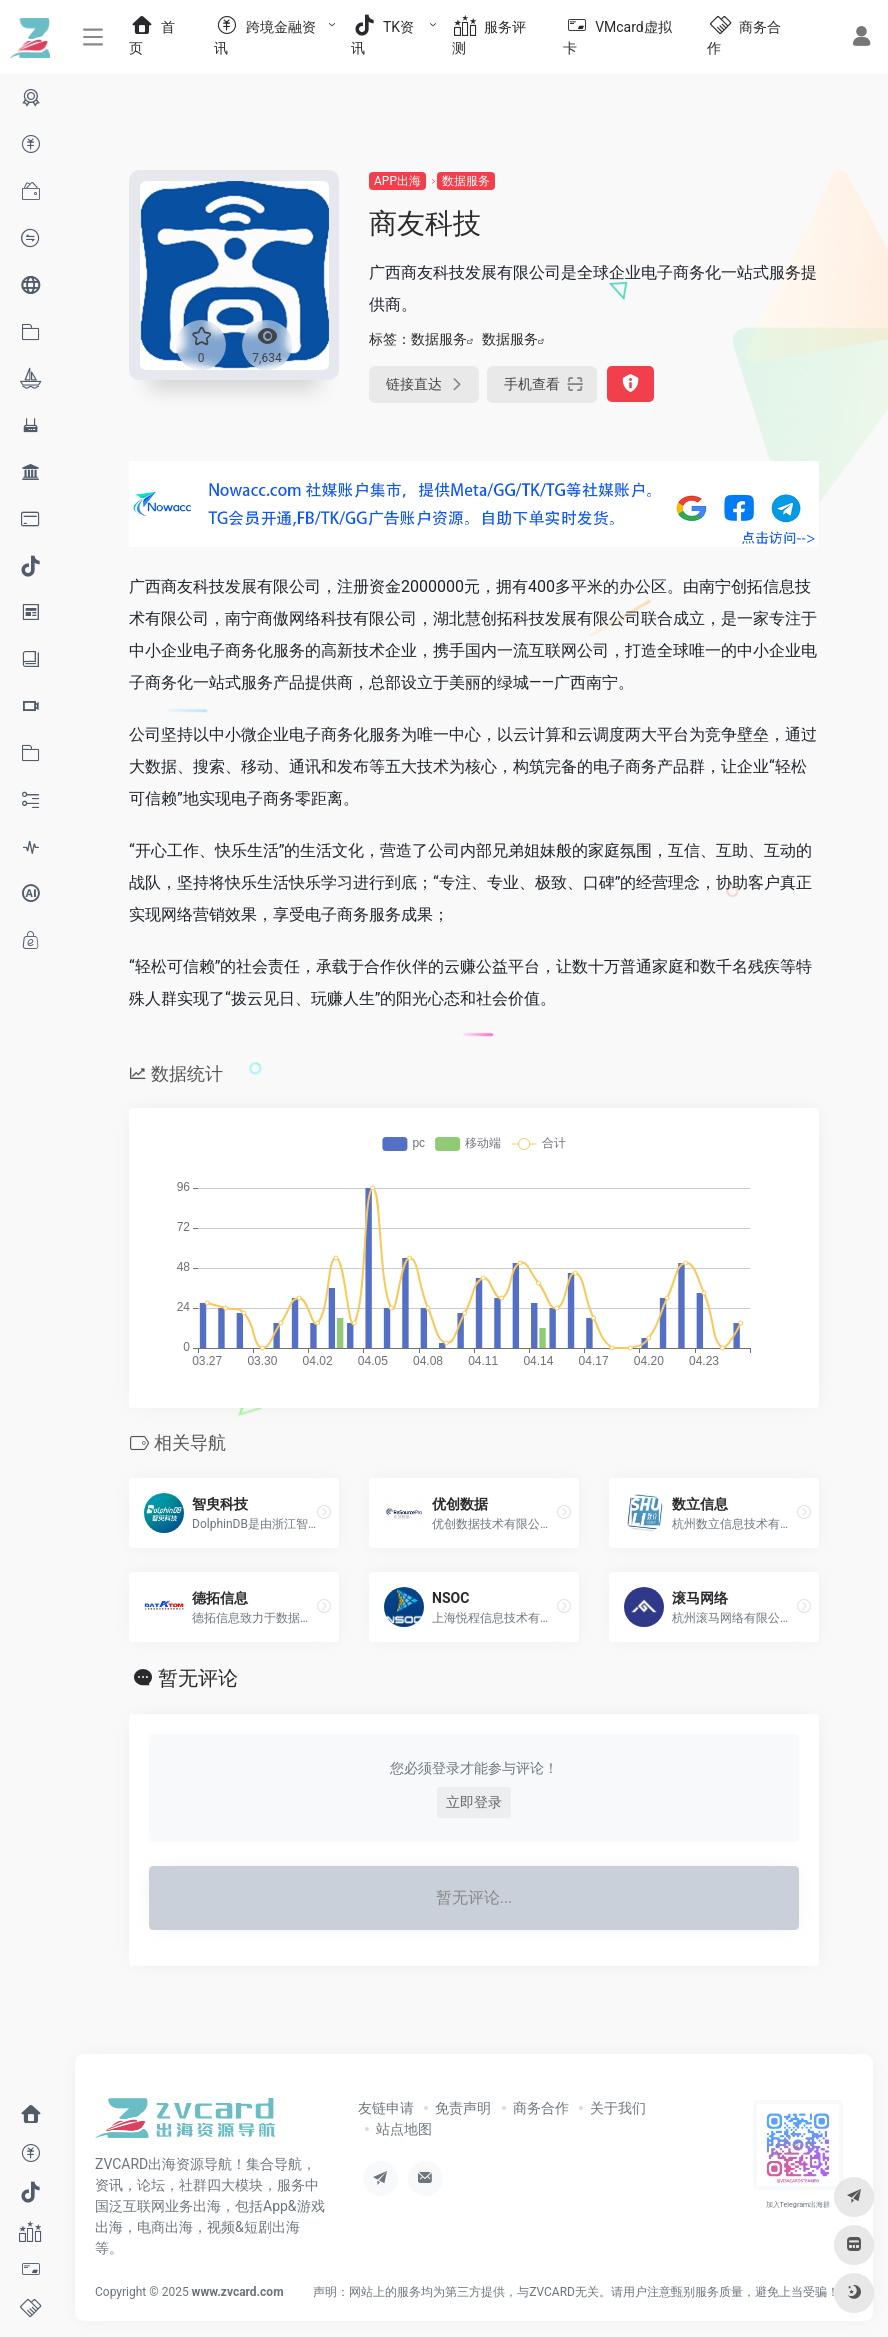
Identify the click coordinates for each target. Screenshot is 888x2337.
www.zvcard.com (238, 2292)
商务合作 (541, 2108)
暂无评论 (198, 1678)
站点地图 (404, 2129)
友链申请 (386, 2108)
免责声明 (463, 2108)
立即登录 (474, 1802)
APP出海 (397, 181)
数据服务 (466, 181)
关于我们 (618, 2108)
